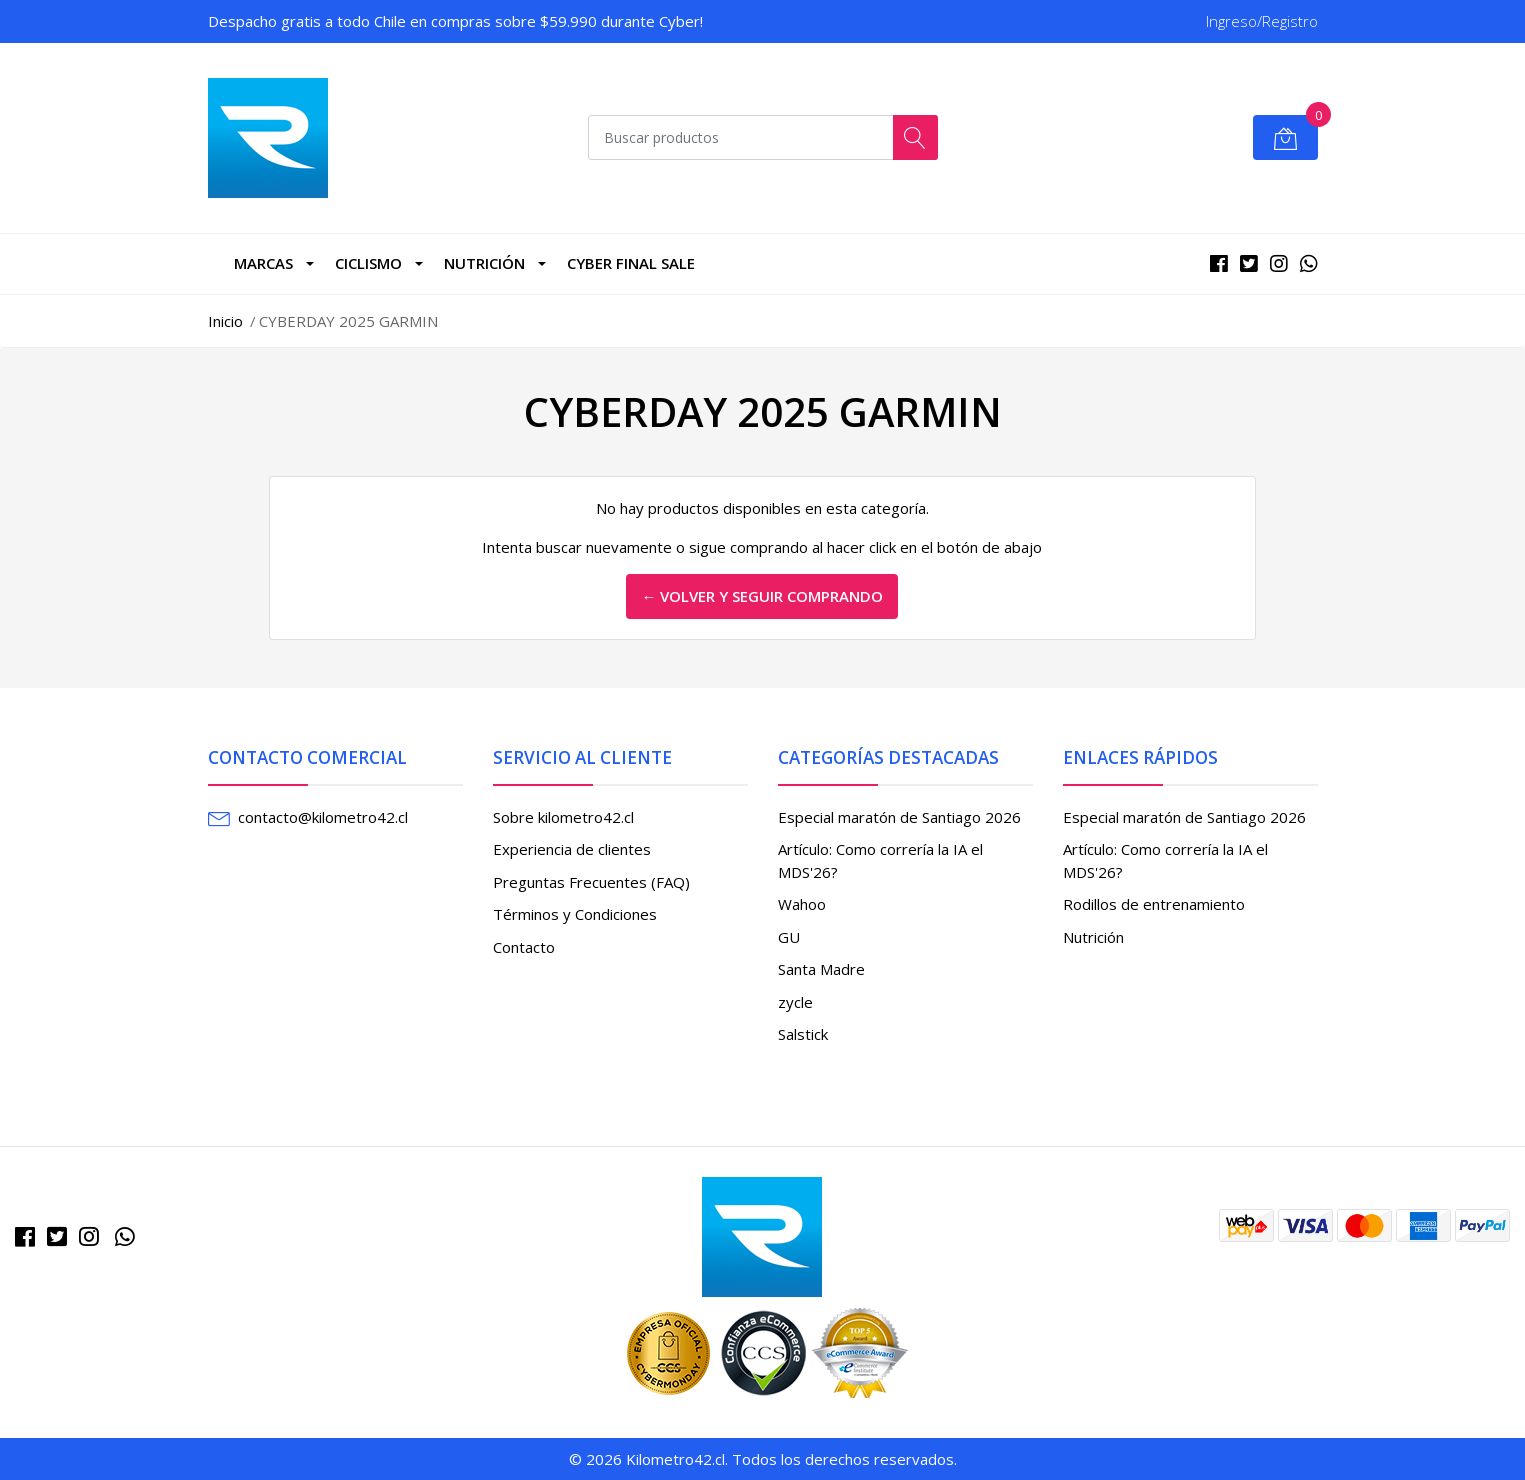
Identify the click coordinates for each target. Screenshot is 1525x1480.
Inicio (225, 321)
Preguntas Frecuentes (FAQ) (591, 882)
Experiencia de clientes (572, 849)
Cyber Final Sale (631, 263)
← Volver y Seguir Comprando (762, 596)
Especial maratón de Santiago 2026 (899, 817)
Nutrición (484, 263)
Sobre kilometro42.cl (563, 817)
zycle (795, 1002)
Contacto (524, 947)
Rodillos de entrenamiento (1154, 904)
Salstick (803, 1034)
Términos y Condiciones (575, 914)
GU (789, 937)
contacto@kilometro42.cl (323, 817)
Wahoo (802, 904)
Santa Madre (821, 969)
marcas (263, 263)
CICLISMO (368, 263)
